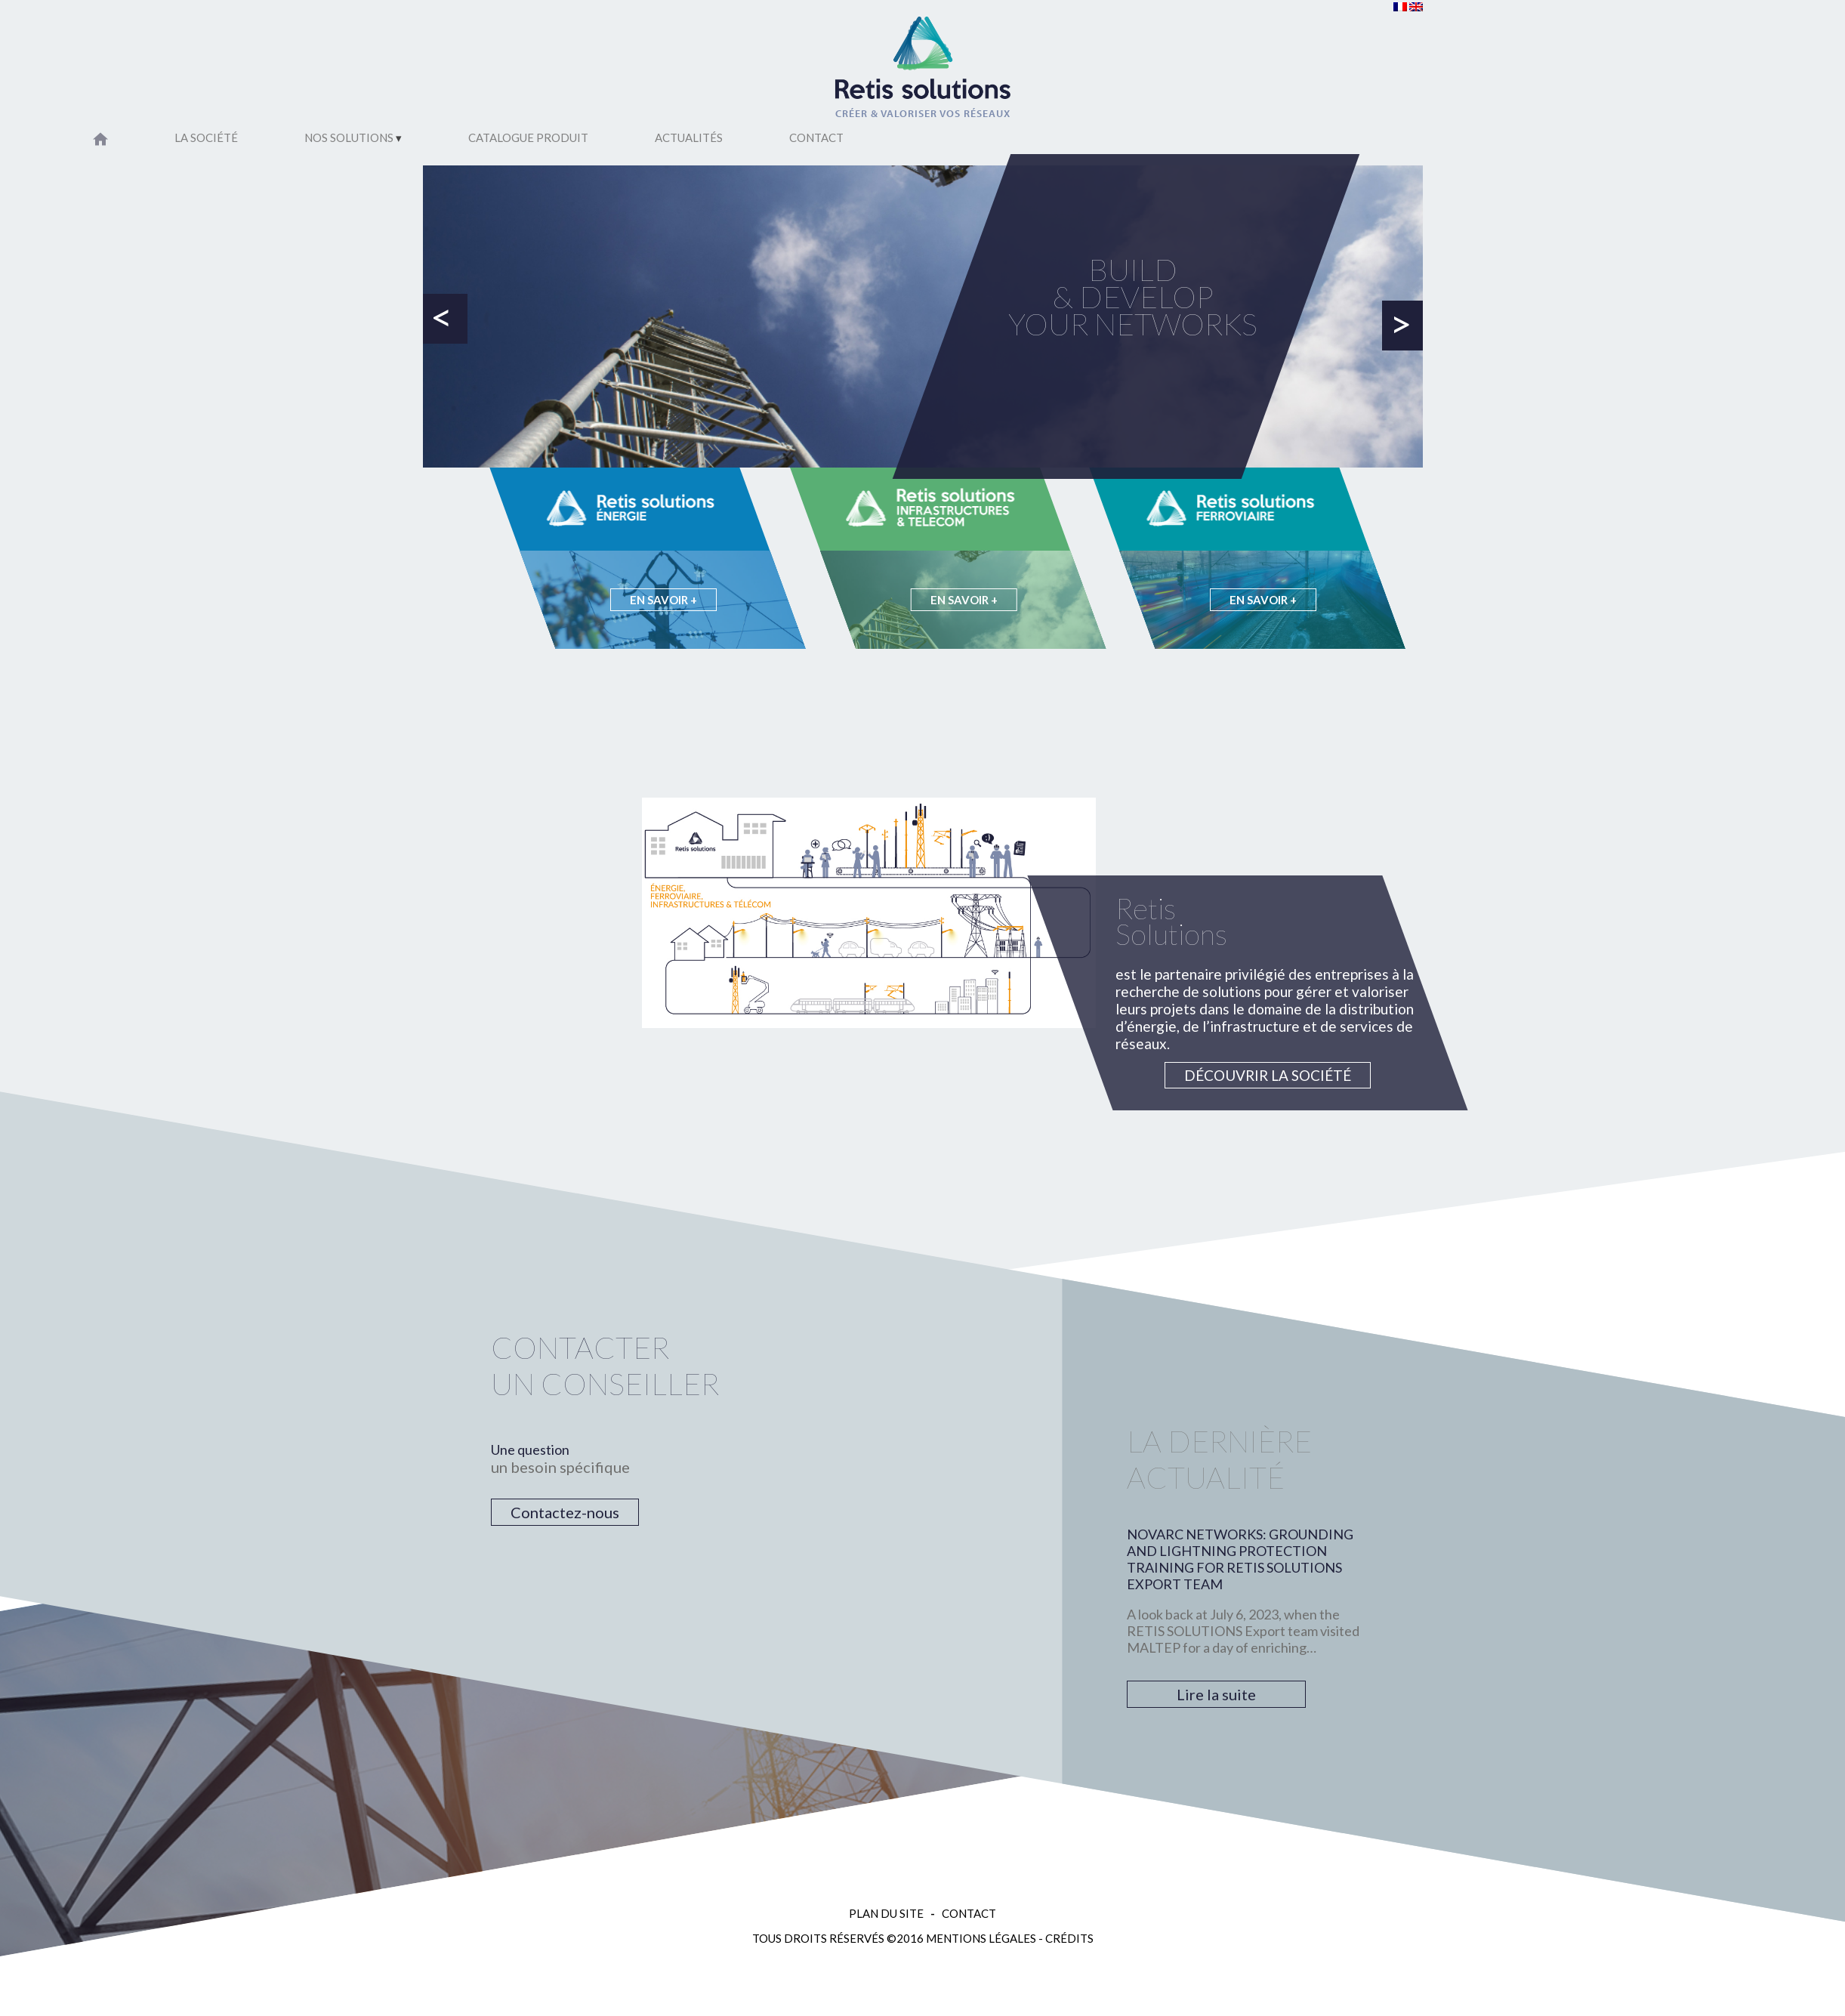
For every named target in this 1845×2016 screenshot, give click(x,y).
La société (206, 137)
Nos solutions (348, 137)
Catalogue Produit (528, 137)
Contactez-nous (565, 1512)
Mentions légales (981, 1938)
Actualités (689, 137)
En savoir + (663, 600)
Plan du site (886, 1913)
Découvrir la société (1267, 1075)
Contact (816, 137)
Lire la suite (1216, 1694)
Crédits (1069, 1938)
